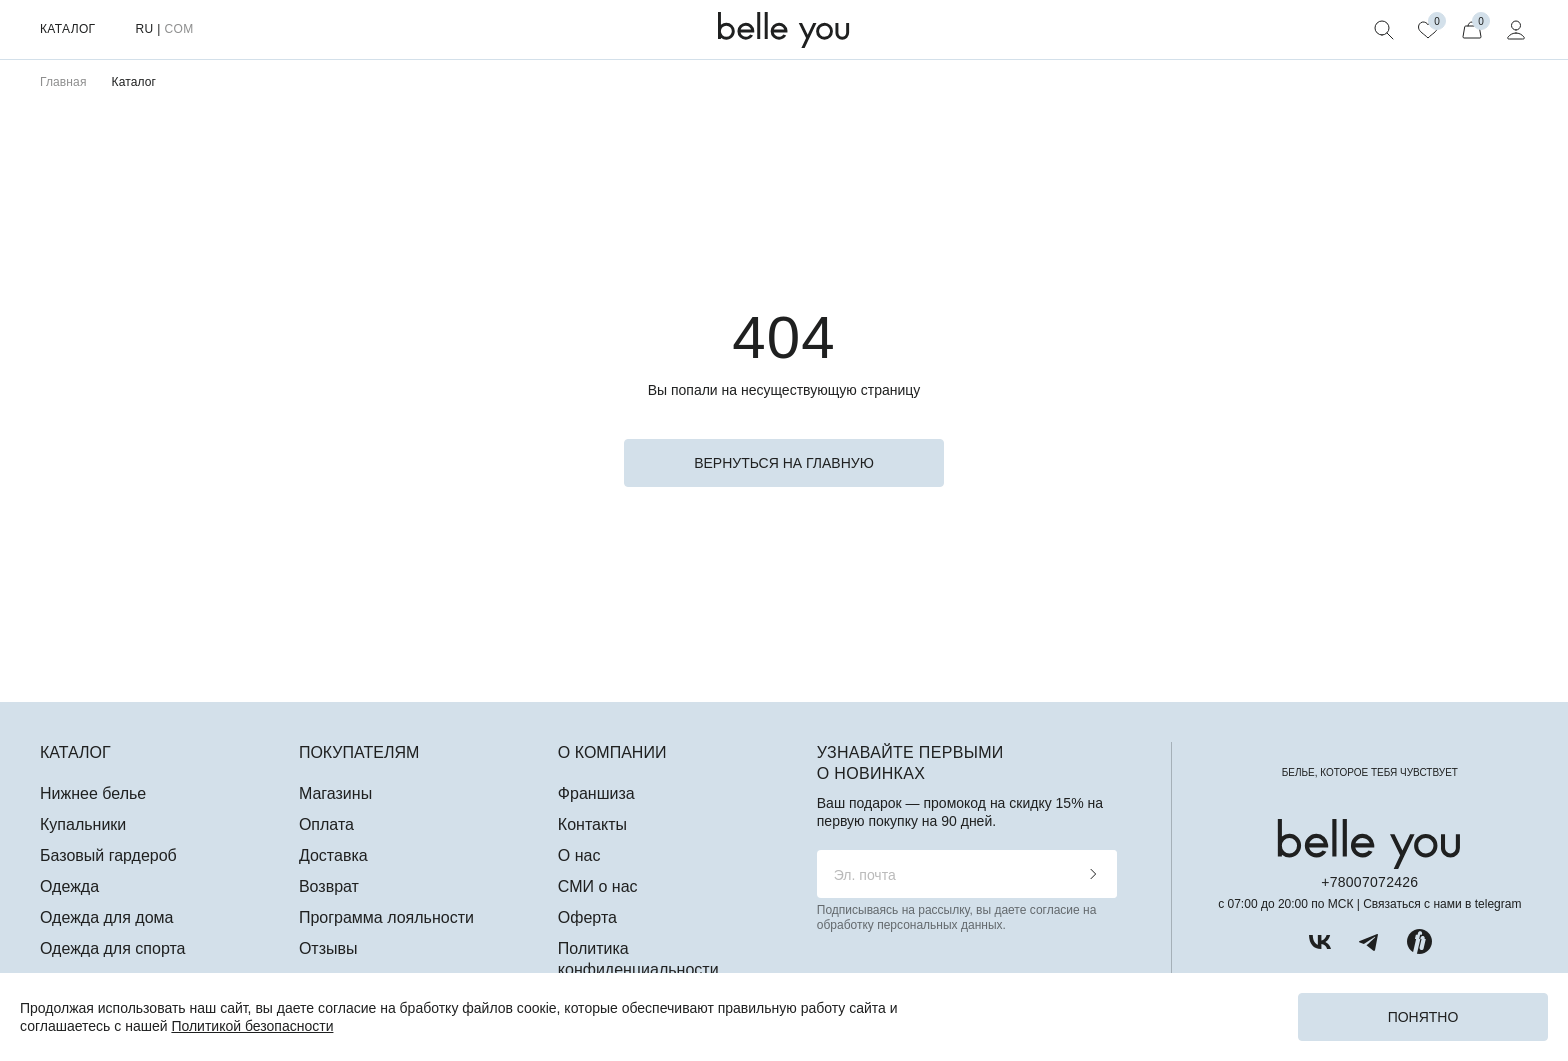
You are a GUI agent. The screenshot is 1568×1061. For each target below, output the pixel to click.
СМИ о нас (598, 886)
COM (178, 29)
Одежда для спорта (112, 948)
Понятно (1423, 1017)
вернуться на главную (784, 463)
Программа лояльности (386, 917)
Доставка (333, 855)
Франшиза (596, 793)
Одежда (69, 886)
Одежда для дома (106, 917)
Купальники (83, 824)
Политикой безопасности (252, 1026)
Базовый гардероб (108, 855)
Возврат (329, 886)
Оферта (587, 917)
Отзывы (328, 948)
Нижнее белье (93, 793)
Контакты (592, 824)
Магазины (335, 793)
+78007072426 (1369, 882)
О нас (579, 855)
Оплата (326, 824)
